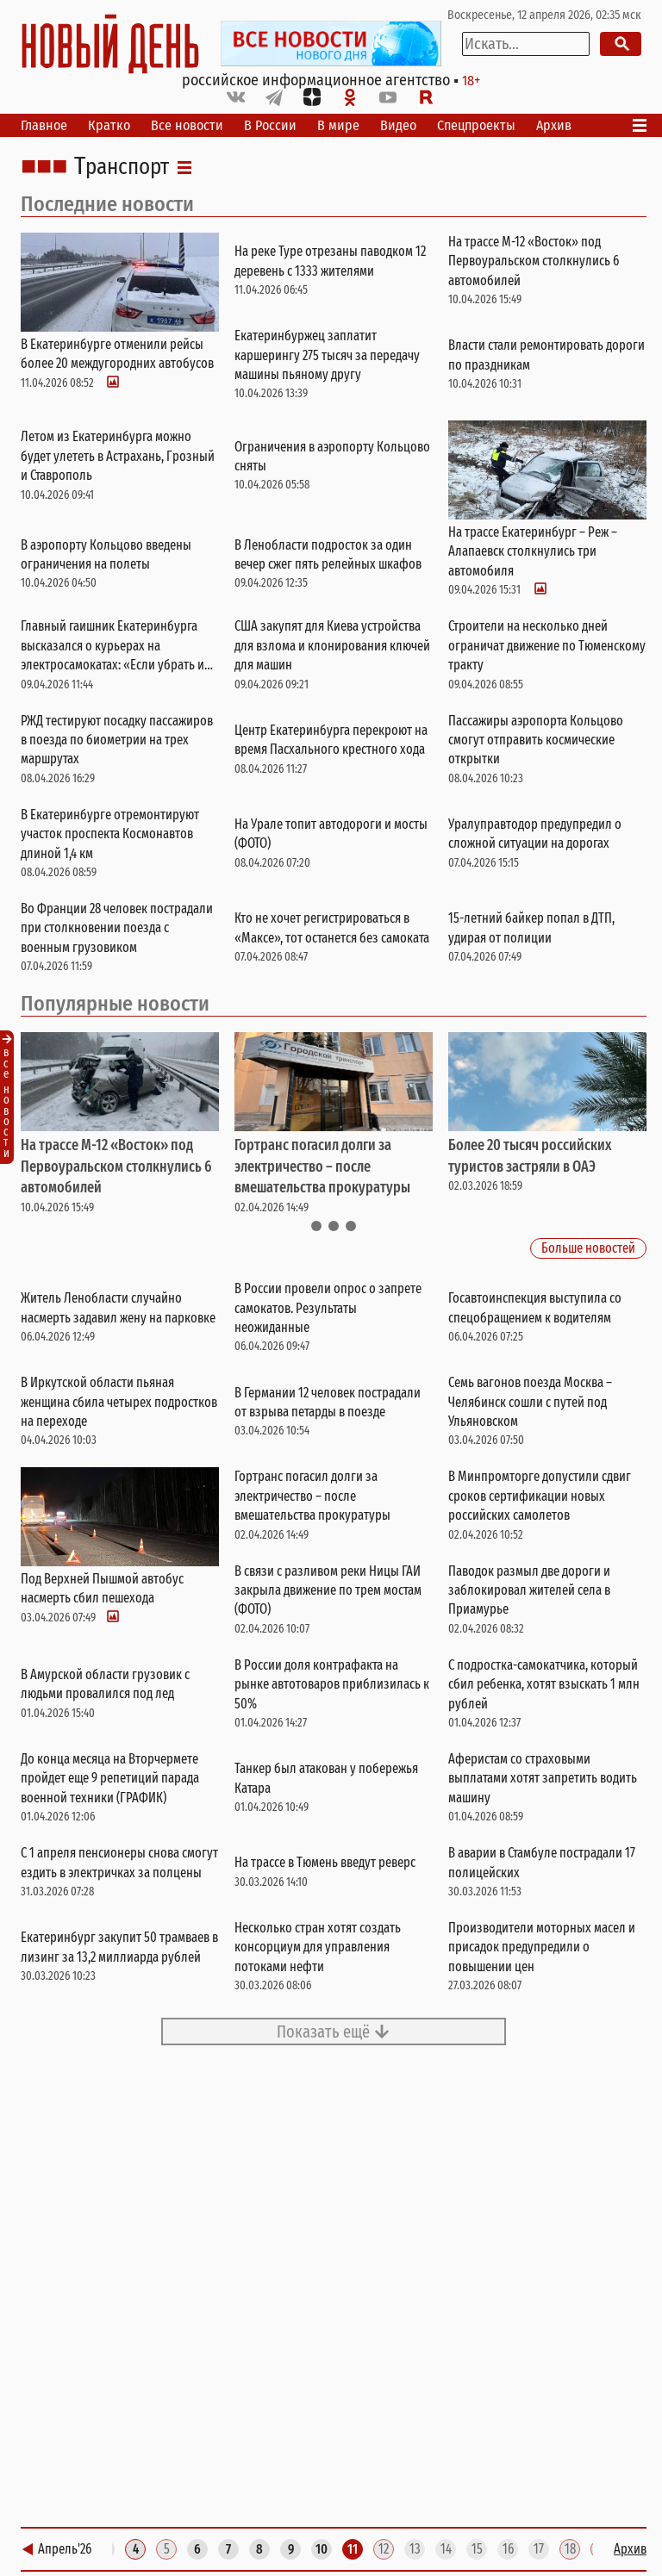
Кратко (109, 125)
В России (270, 125)
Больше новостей (588, 1249)
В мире (338, 125)
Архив (553, 125)
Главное (44, 125)
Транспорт (121, 167)
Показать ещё (333, 2032)
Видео (398, 125)
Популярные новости (115, 1004)
